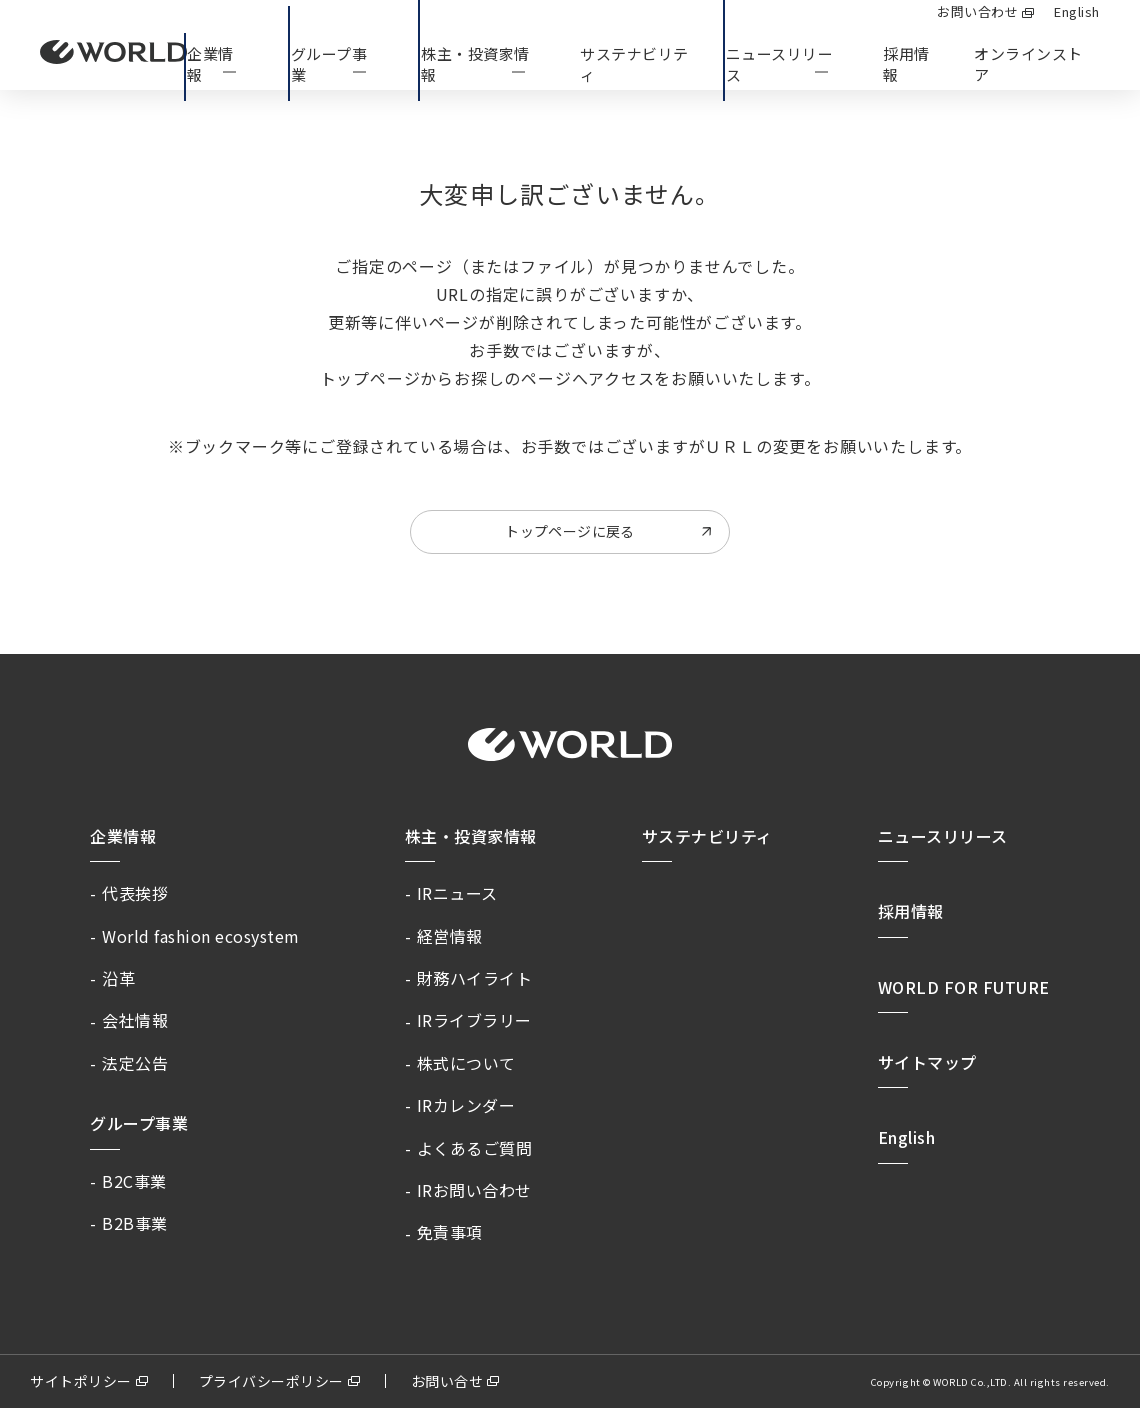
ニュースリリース (943, 836)
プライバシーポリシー (271, 1381)
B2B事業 (135, 1223)
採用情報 (906, 64)
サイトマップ (927, 1062)
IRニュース (457, 893)
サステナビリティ (707, 836)
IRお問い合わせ (474, 1190)
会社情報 (135, 1020)
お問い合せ (447, 1381)
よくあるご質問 (475, 1148)
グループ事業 (139, 1123)
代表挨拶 (135, 893)
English (907, 1137)
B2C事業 (134, 1181)
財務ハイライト (475, 978)
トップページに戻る (570, 531)
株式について (466, 1063)
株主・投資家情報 (471, 836)
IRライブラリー (474, 1020)
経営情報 (450, 936)
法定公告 (135, 1063)
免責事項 (450, 1232)
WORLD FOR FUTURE (964, 987)
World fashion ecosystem (201, 936)
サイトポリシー (81, 1381)
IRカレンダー (466, 1105)
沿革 (118, 978)
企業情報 (123, 836)
